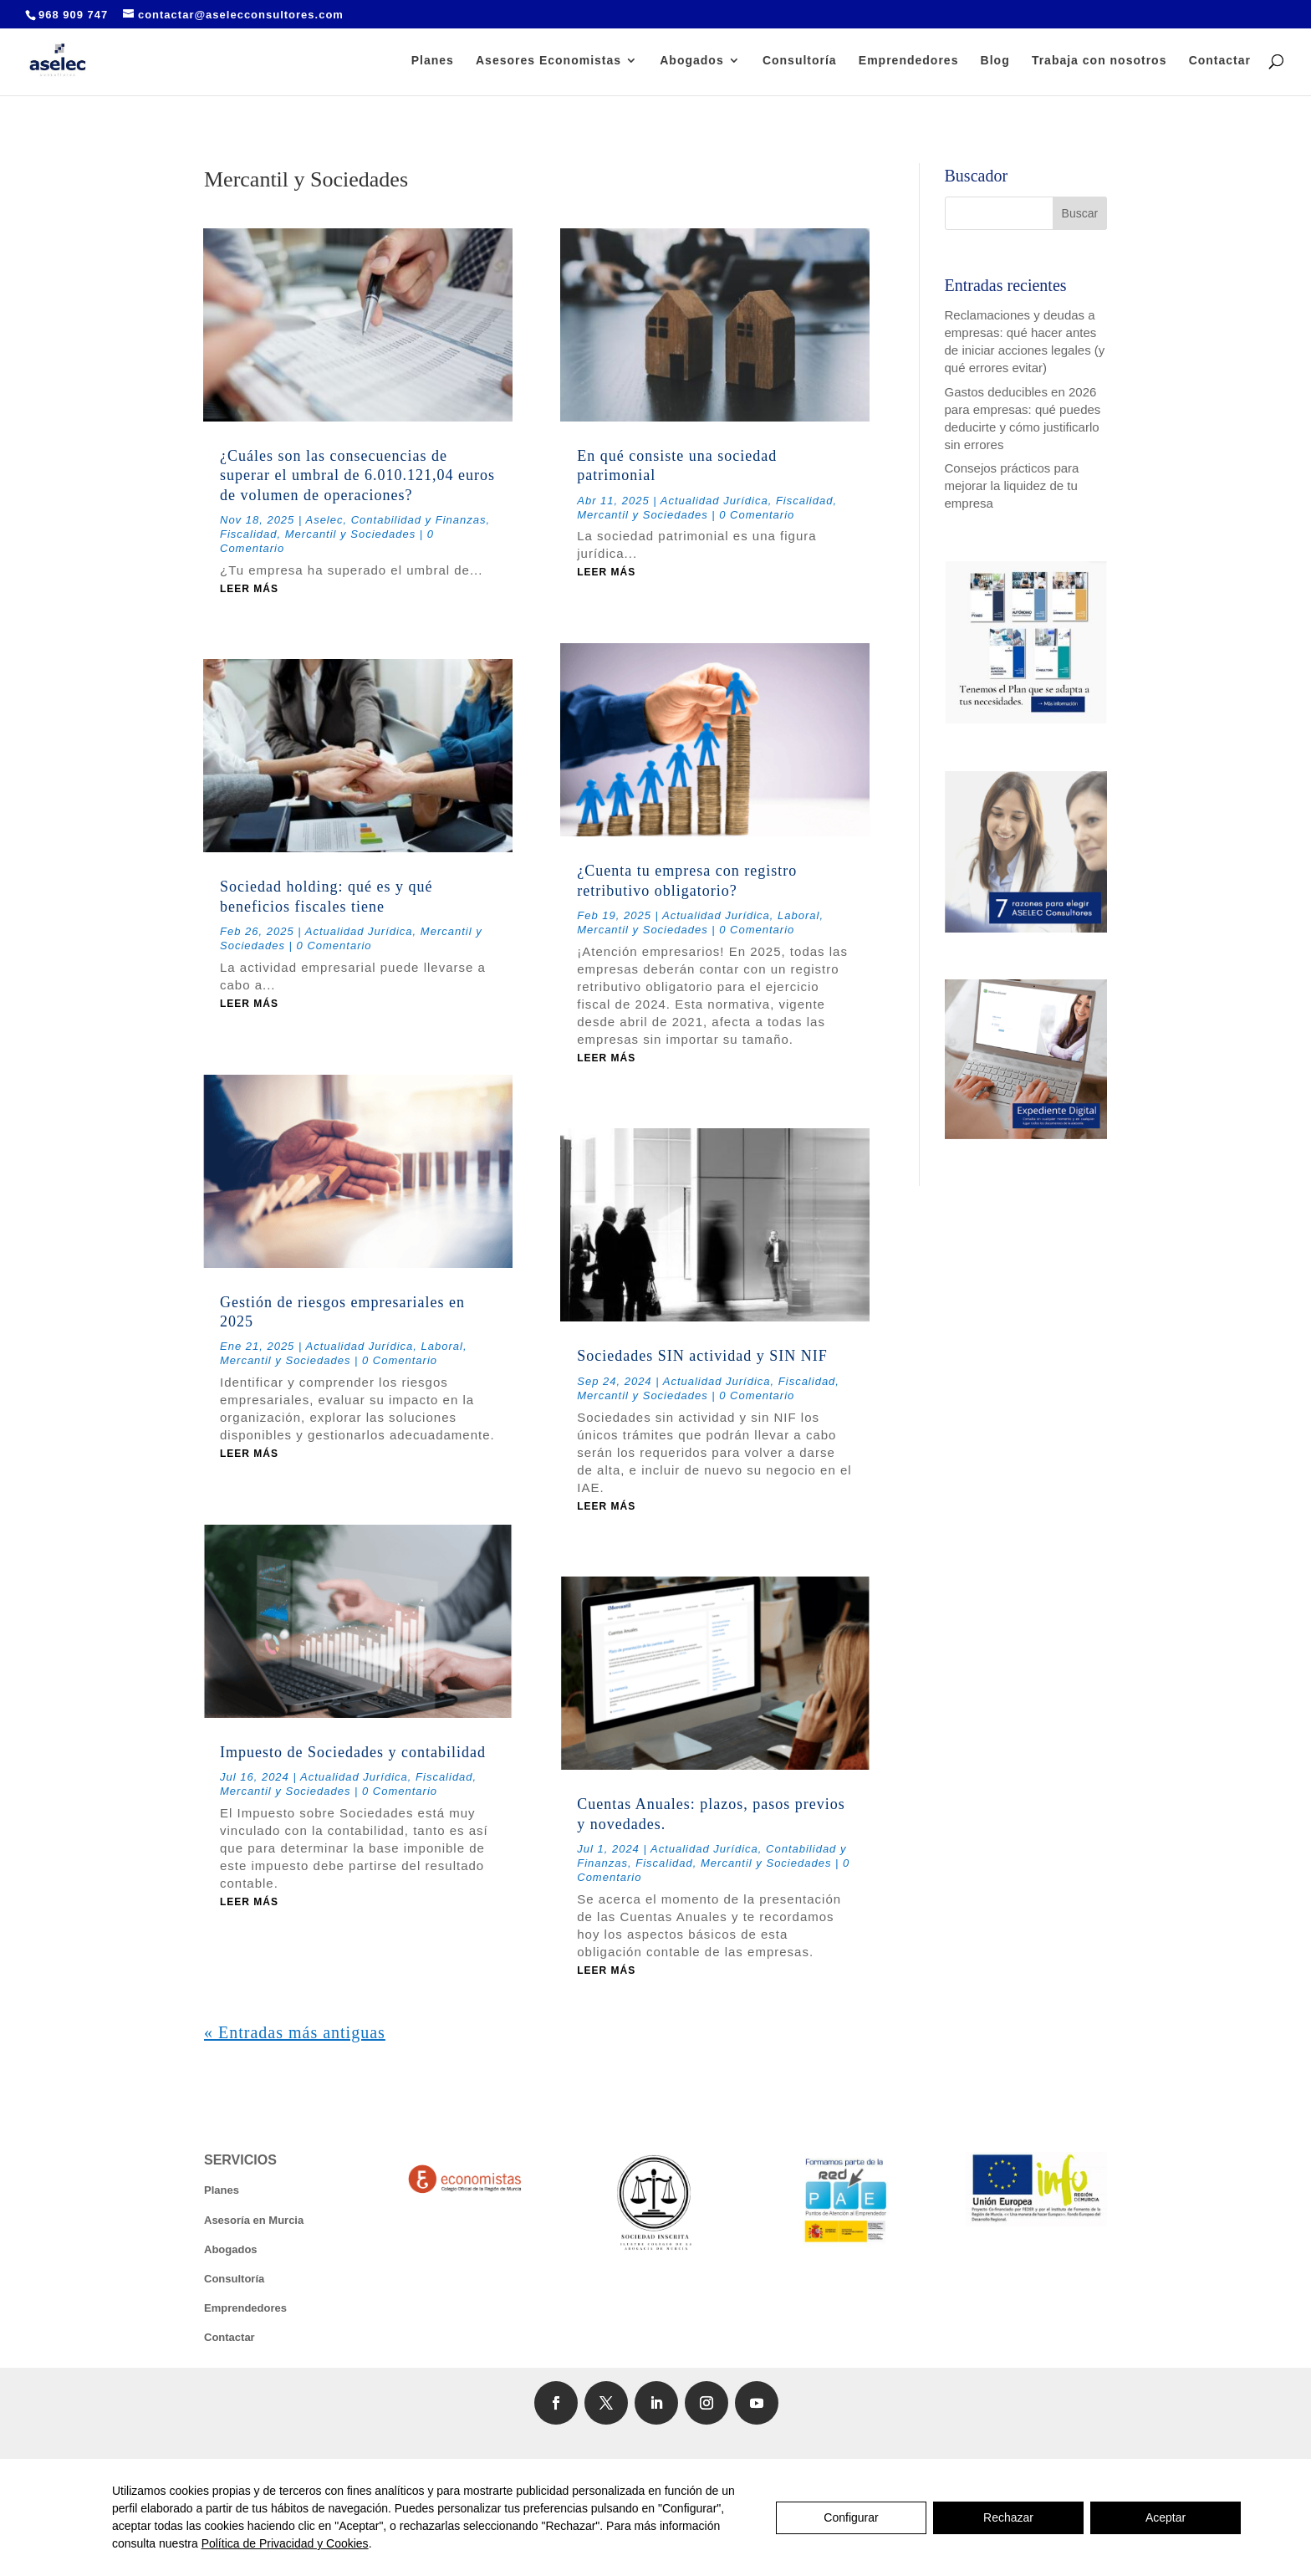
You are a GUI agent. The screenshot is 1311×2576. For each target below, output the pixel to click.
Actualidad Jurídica (359, 931)
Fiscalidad (249, 534)
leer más (249, 589)
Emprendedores (909, 60)
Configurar (851, 2517)
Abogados (691, 60)
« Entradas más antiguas (294, 2032)
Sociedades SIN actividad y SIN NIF (702, 1355)
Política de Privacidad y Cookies (285, 2543)
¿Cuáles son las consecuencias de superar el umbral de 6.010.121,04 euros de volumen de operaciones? (357, 475)
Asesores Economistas (548, 60)
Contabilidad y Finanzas (419, 520)
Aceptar (1165, 2517)
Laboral (442, 1346)
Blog (995, 60)
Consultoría (800, 60)
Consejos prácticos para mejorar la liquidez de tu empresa (1012, 485)
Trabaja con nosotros (1099, 60)
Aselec (324, 520)
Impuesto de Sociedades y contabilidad (353, 1752)
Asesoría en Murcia (254, 2220)
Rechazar (1008, 2517)
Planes (432, 60)
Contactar (1220, 60)
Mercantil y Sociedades (350, 534)
